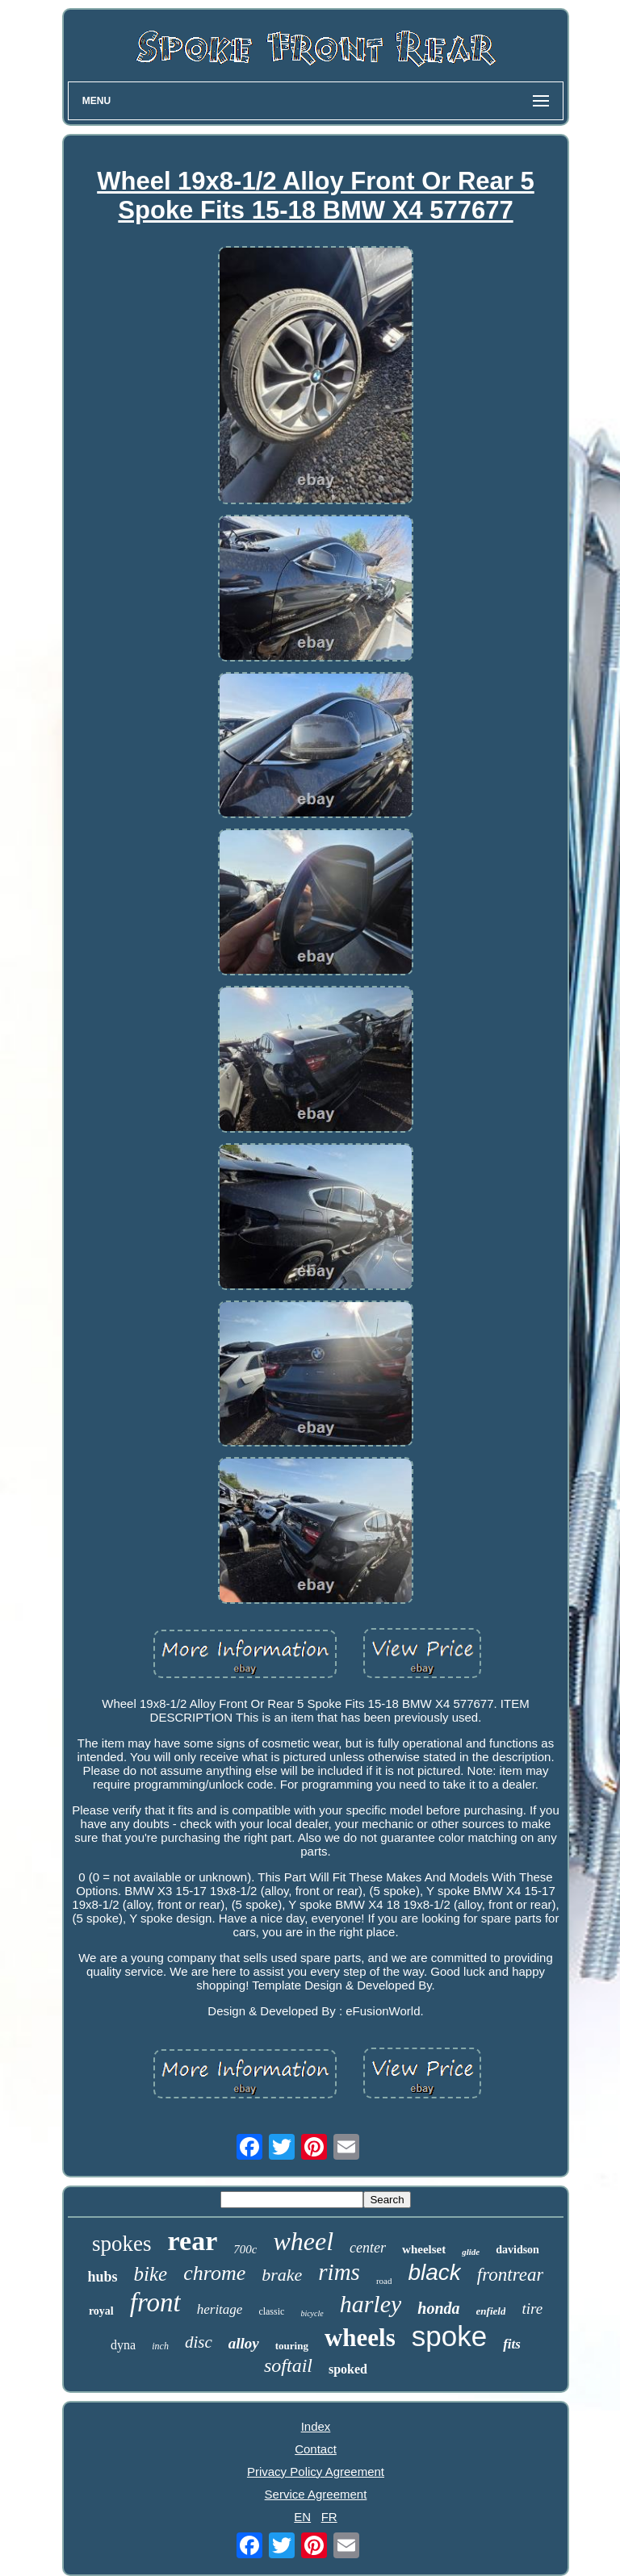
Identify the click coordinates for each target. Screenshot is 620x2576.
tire (532, 2308)
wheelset (424, 2249)
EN (302, 2517)
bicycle (311, 2313)
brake (282, 2275)
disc (198, 2342)
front (155, 2302)
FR (329, 2517)
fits (512, 2344)
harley (371, 2303)
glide (471, 2252)
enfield (491, 2311)
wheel (303, 2241)
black (434, 2272)
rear (193, 2241)
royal (101, 2311)
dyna (123, 2345)
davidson (517, 2250)
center (368, 2248)
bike (151, 2274)
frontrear (510, 2275)
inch (160, 2346)
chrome (214, 2273)
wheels (360, 2337)
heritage (220, 2309)
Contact (316, 2449)
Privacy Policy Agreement (315, 2471)
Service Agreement (316, 2494)
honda (438, 2308)
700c (245, 2249)
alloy (243, 2343)
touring (291, 2346)
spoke (449, 2336)
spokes (122, 2244)
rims (339, 2272)
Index (316, 2426)
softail (288, 2365)
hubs (103, 2277)
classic (271, 2311)
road (384, 2281)
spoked (348, 2369)
